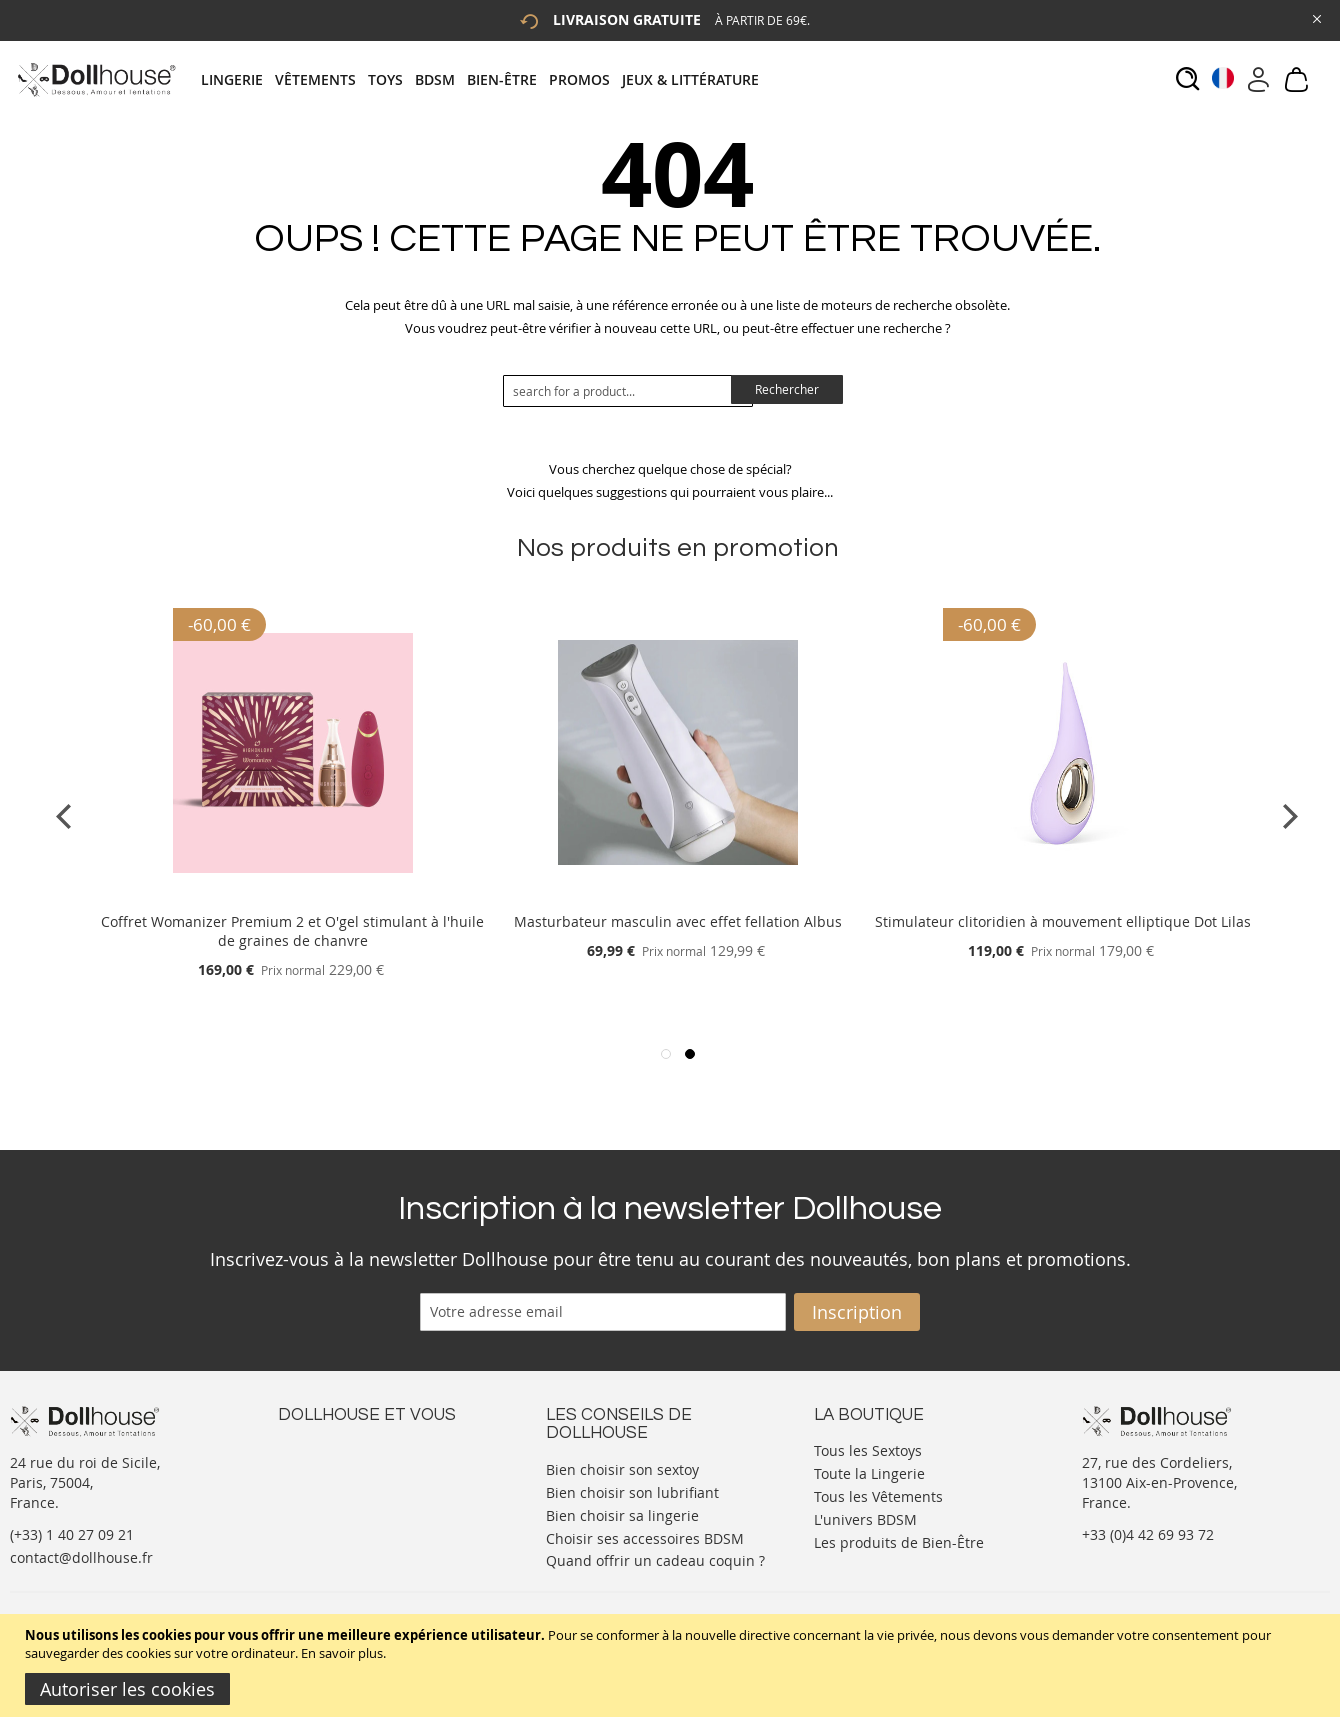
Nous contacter (329, 1448)
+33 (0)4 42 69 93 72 (1148, 1534)
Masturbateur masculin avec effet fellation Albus (678, 921)
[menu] (486, 79)
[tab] (486, 79)
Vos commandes (332, 1508)
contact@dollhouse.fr (81, 1557)
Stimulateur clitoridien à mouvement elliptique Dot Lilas (1063, 921)
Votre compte (322, 1468)
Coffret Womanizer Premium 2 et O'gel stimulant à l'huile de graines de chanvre (292, 931)
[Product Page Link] (293, 897)
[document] (672, 1665)
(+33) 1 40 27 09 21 (72, 1534)
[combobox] (628, 391)
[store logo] (95, 79)
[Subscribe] (857, 1312)
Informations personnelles (366, 1488)
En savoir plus (342, 1653)
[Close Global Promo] (1315, 17)
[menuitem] (238, 79)
